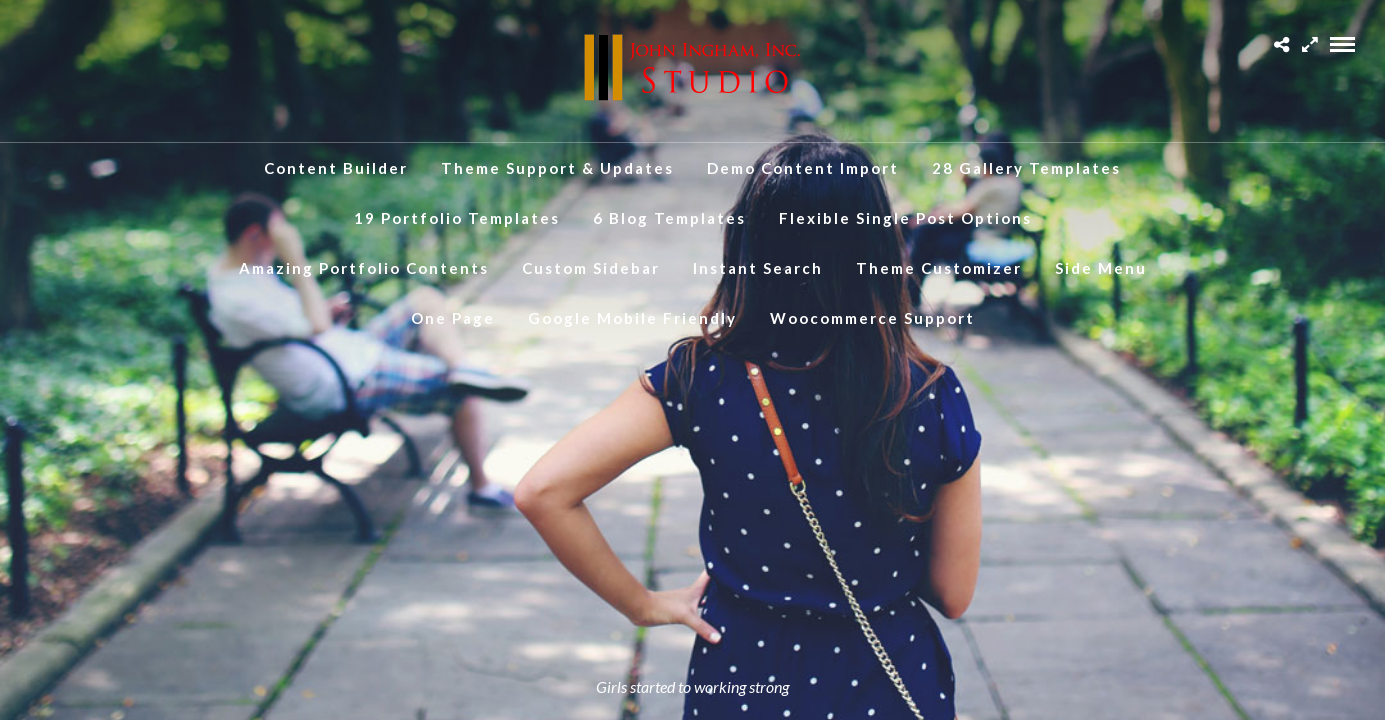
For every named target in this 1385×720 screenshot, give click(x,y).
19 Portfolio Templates (457, 218)
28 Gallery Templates (1026, 168)
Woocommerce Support (872, 318)
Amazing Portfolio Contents (364, 268)
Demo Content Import (803, 168)
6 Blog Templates (669, 218)
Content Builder (336, 168)
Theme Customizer (939, 268)
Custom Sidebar (591, 268)
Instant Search (758, 268)
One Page (453, 318)
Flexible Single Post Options (905, 218)
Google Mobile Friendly (632, 318)
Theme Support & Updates (557, 168)
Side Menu (1101, 268)
